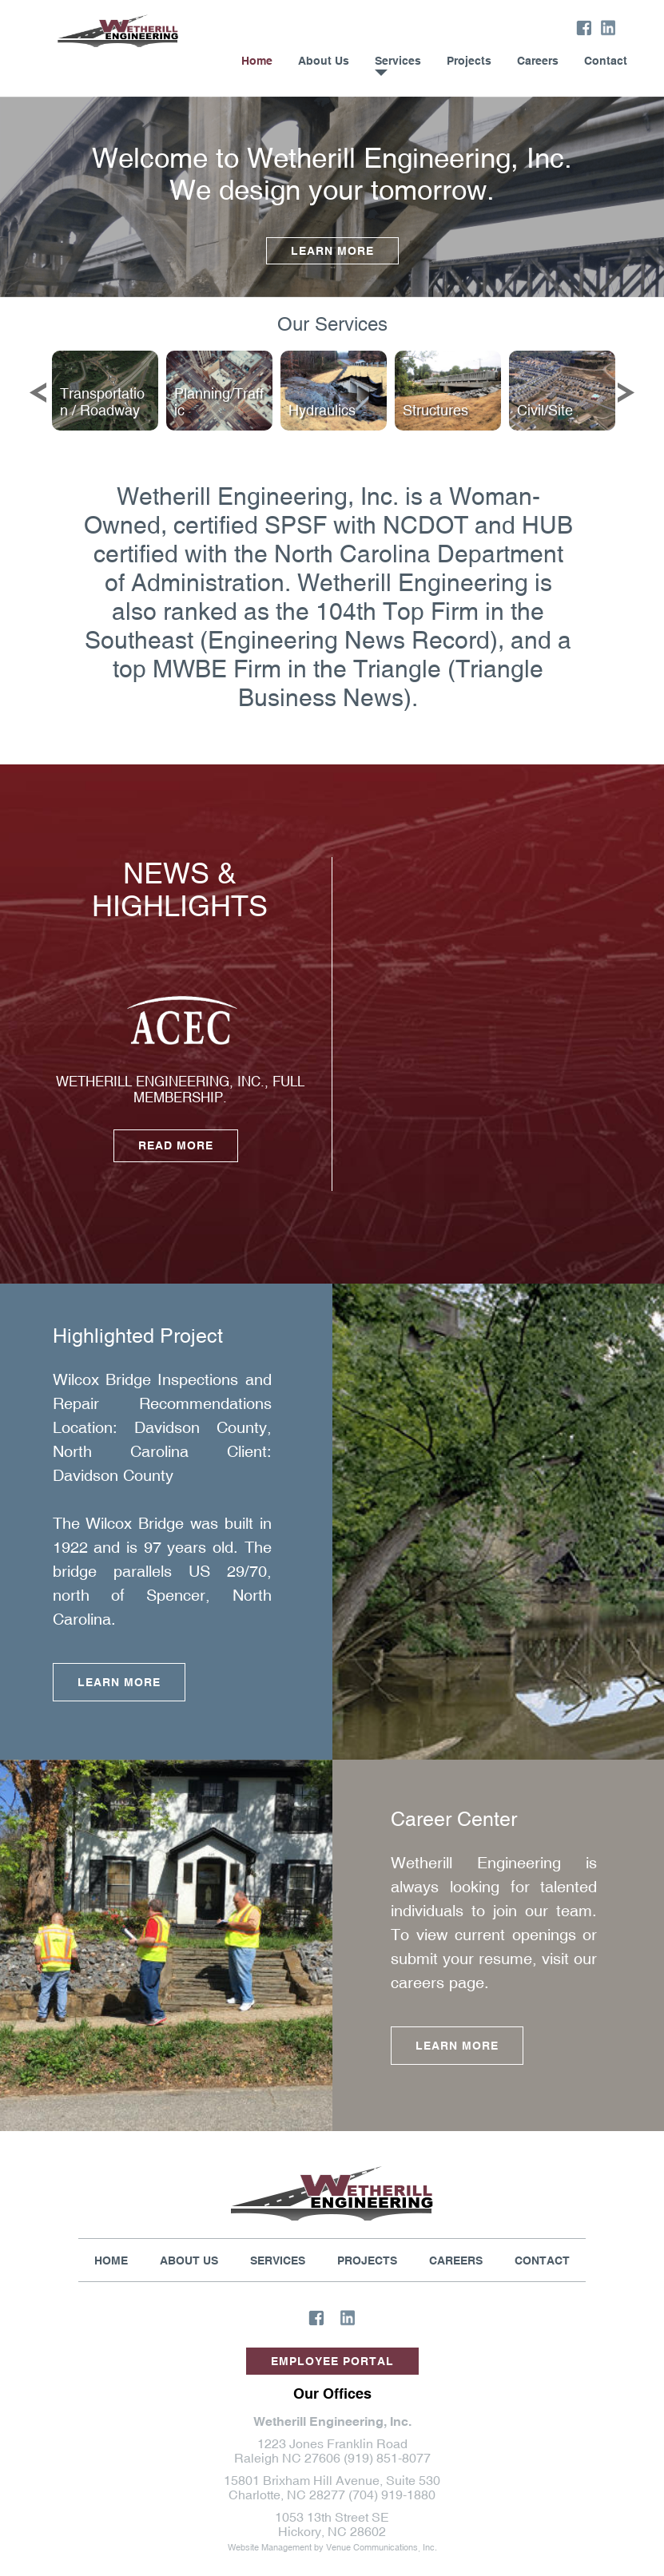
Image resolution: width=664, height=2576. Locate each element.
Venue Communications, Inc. (381, 2547)
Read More (175, 1145)
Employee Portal (332, 2361)
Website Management (270, 2547)
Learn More (332, 250)
